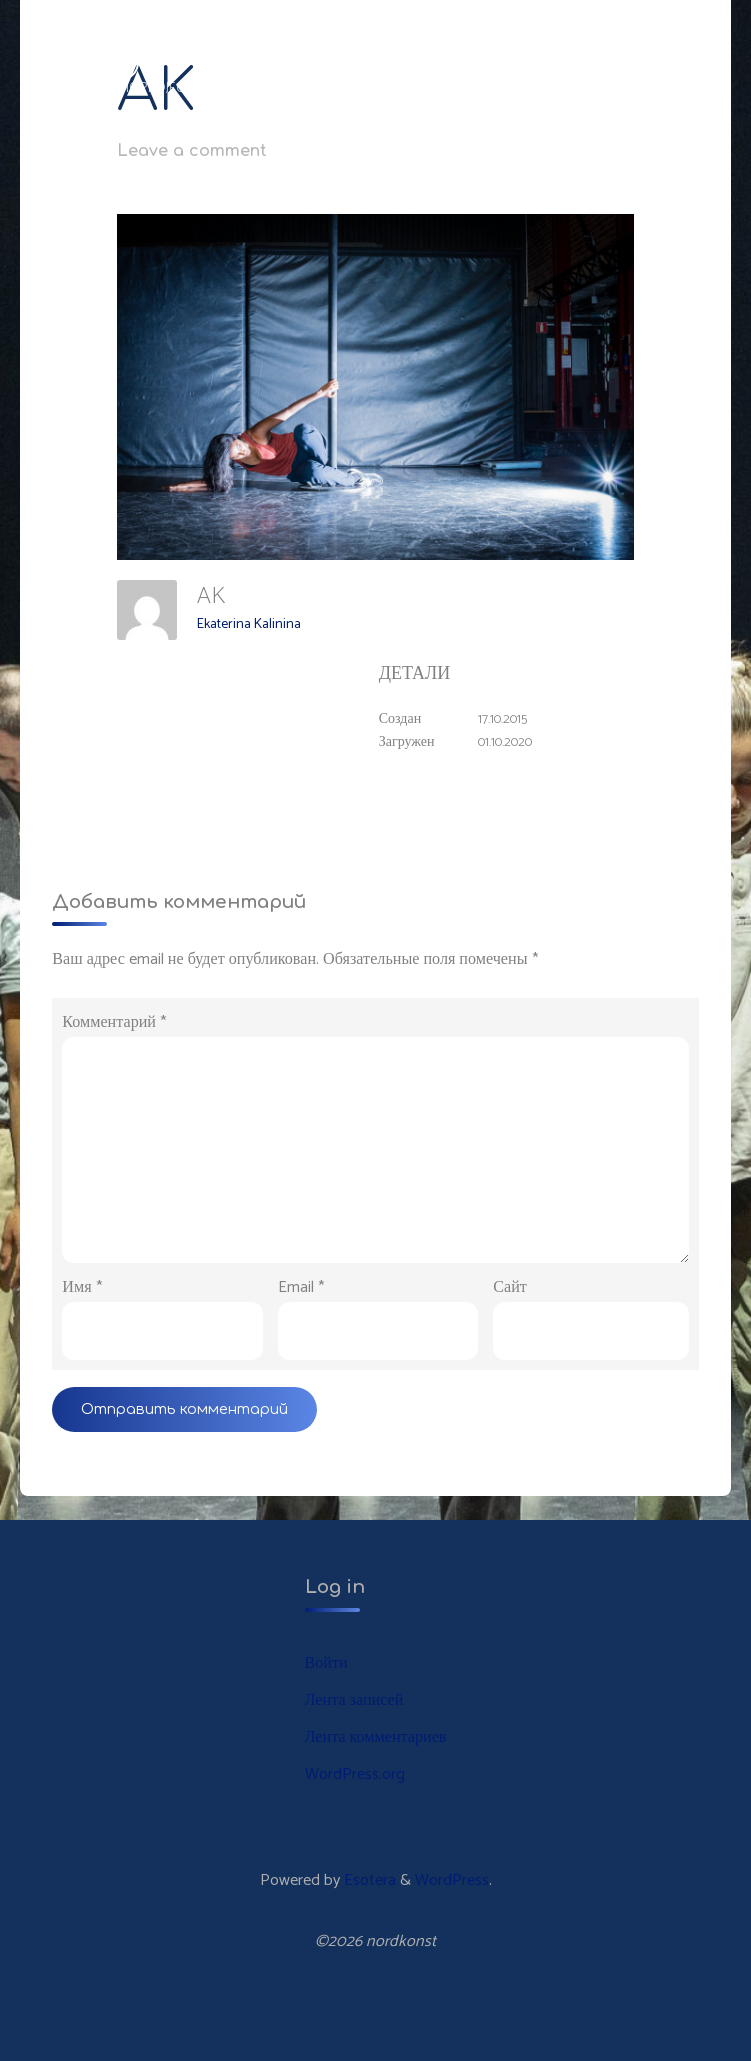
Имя (81, 1287)
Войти (326, 1663)
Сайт (510, 1287)
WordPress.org (355, 1774)
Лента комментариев (376, 1737)
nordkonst (88, 62)
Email (301, 1287)
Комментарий (114, 1022)
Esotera (368, 1880)
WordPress (452, 1880)
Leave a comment (192, 151)
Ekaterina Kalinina (249, 624)
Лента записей (354, 1700)
